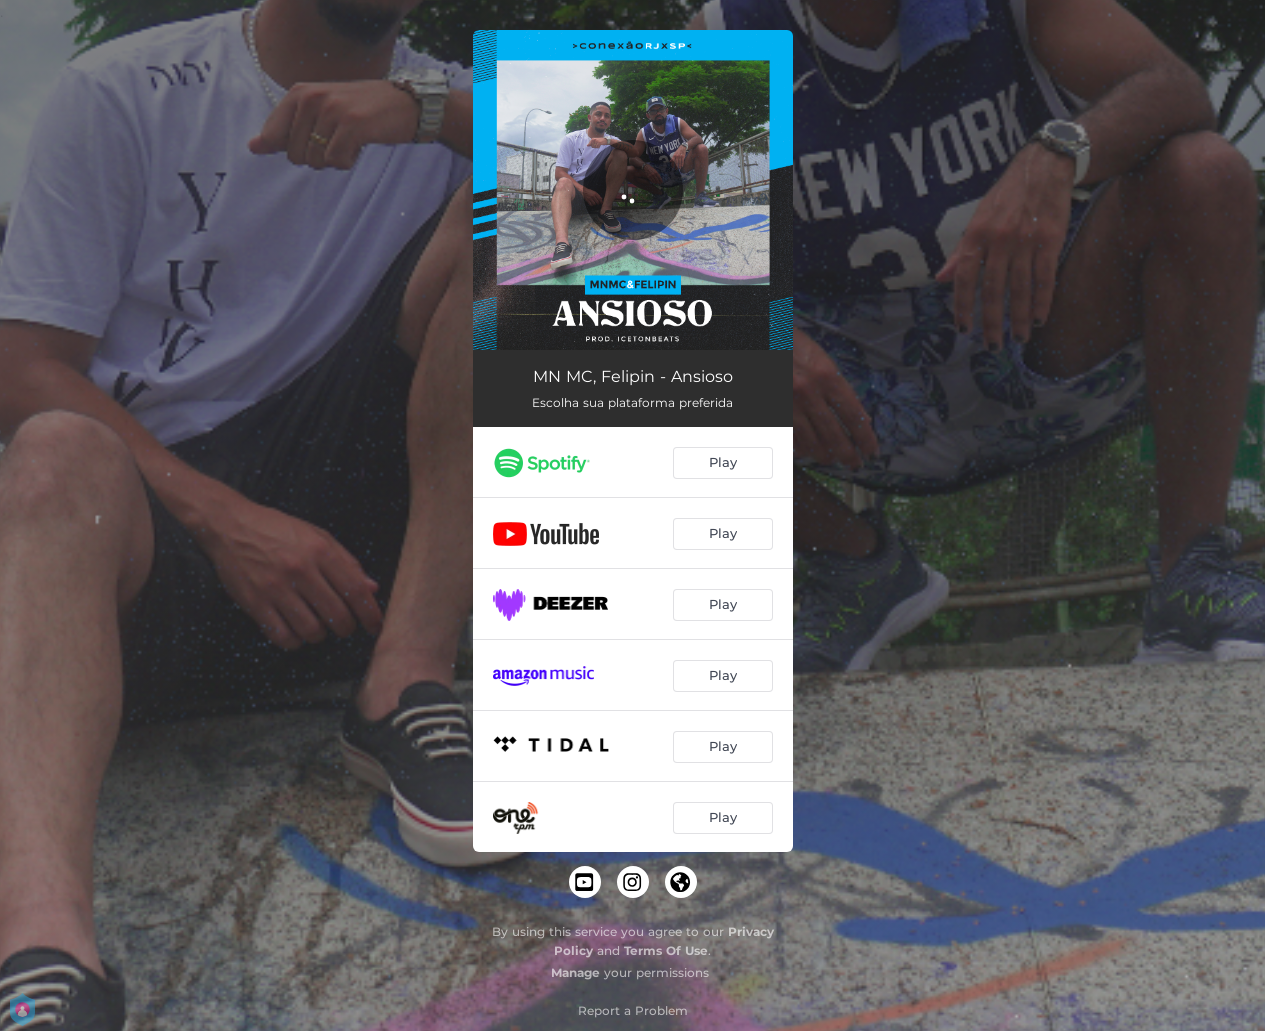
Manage (575, 972)
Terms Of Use (666, 950)
